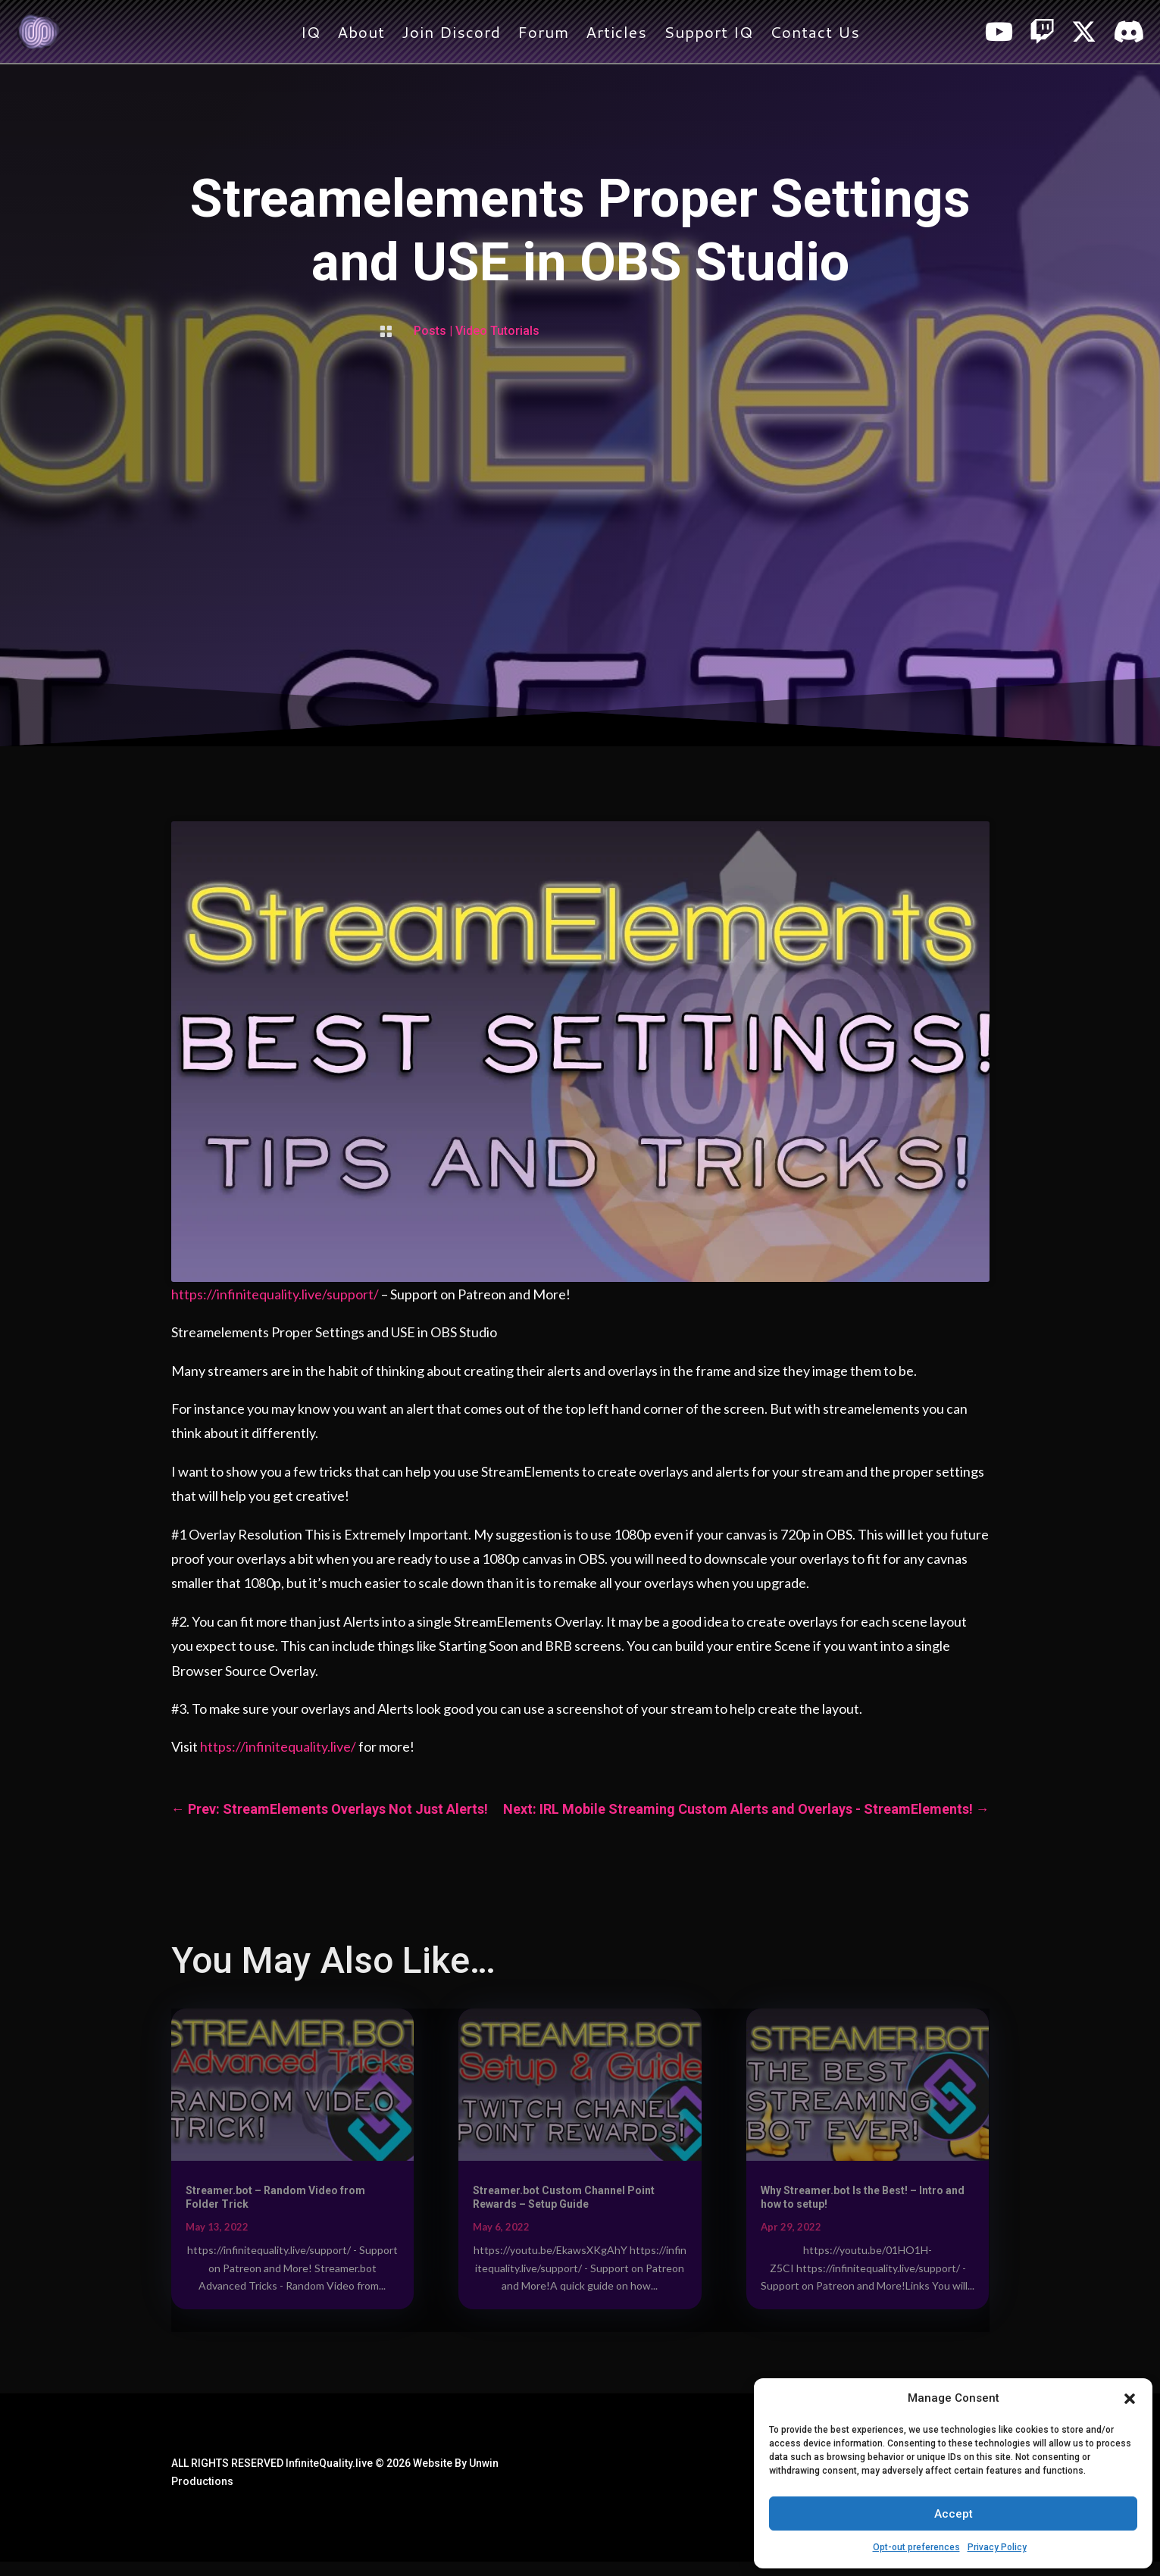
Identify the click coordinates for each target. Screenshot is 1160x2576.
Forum (543, 35)
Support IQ (708, 35)
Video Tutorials (497, 331)
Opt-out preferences (916, 2547)
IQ (310, 35)
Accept (953, 2514)
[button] (1129, 2398)
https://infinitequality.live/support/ (275, 1294)
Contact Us (815, 35)
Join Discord (451, 35)
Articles (616, 35)
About (361, 35)
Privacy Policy (997, 2547)
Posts (430, 331)
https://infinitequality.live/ (278, 1746)
